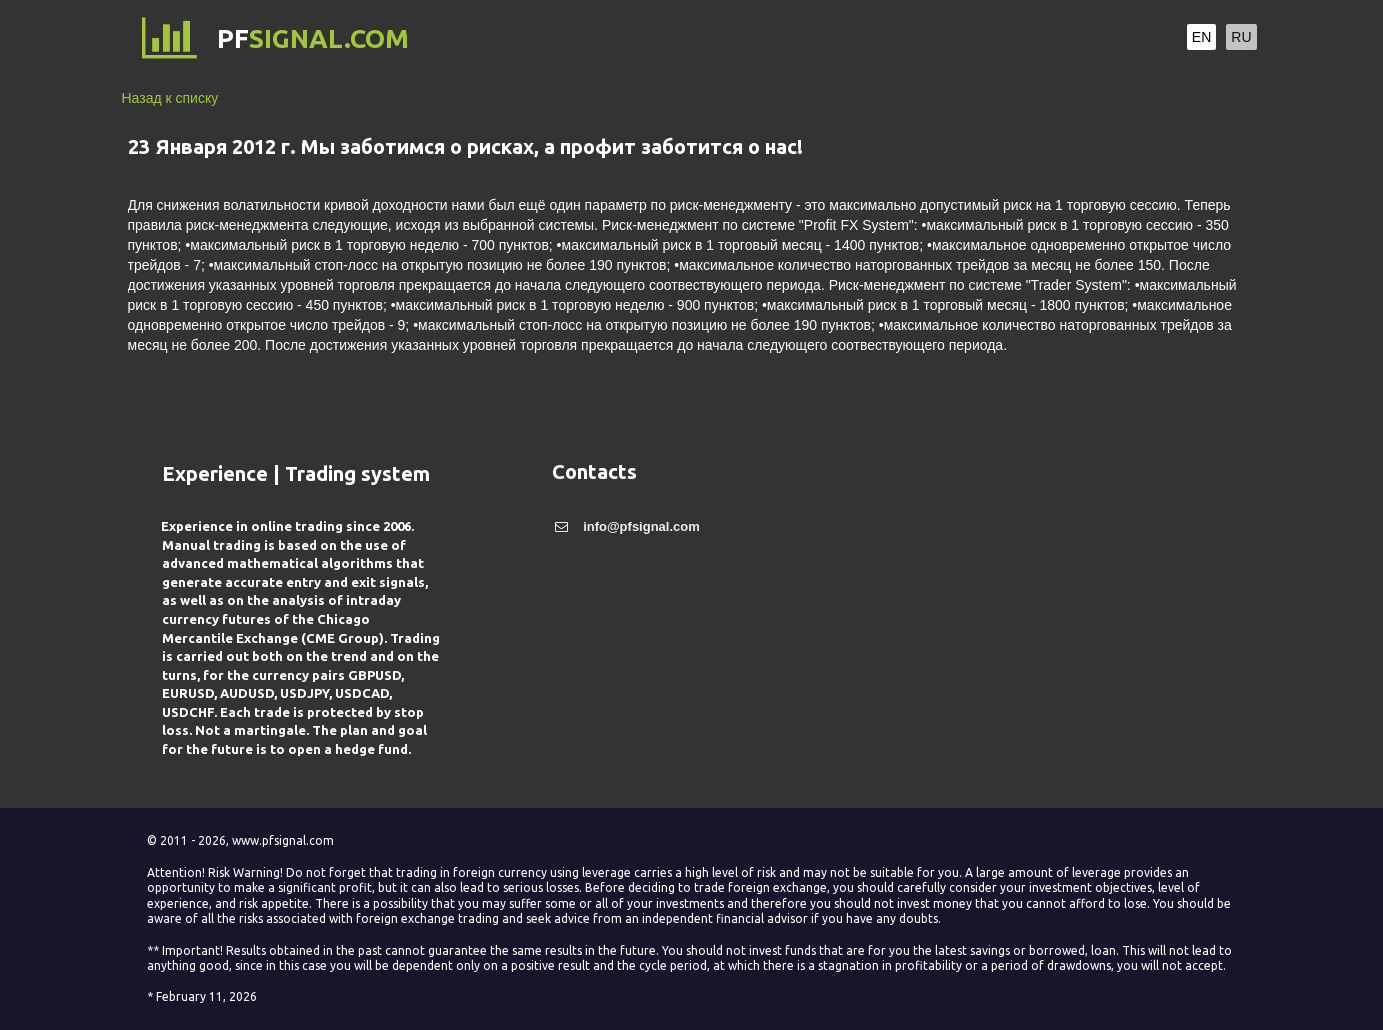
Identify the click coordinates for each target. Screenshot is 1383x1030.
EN (1201, 37)
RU (1241, 37)
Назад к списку (170, 98)
